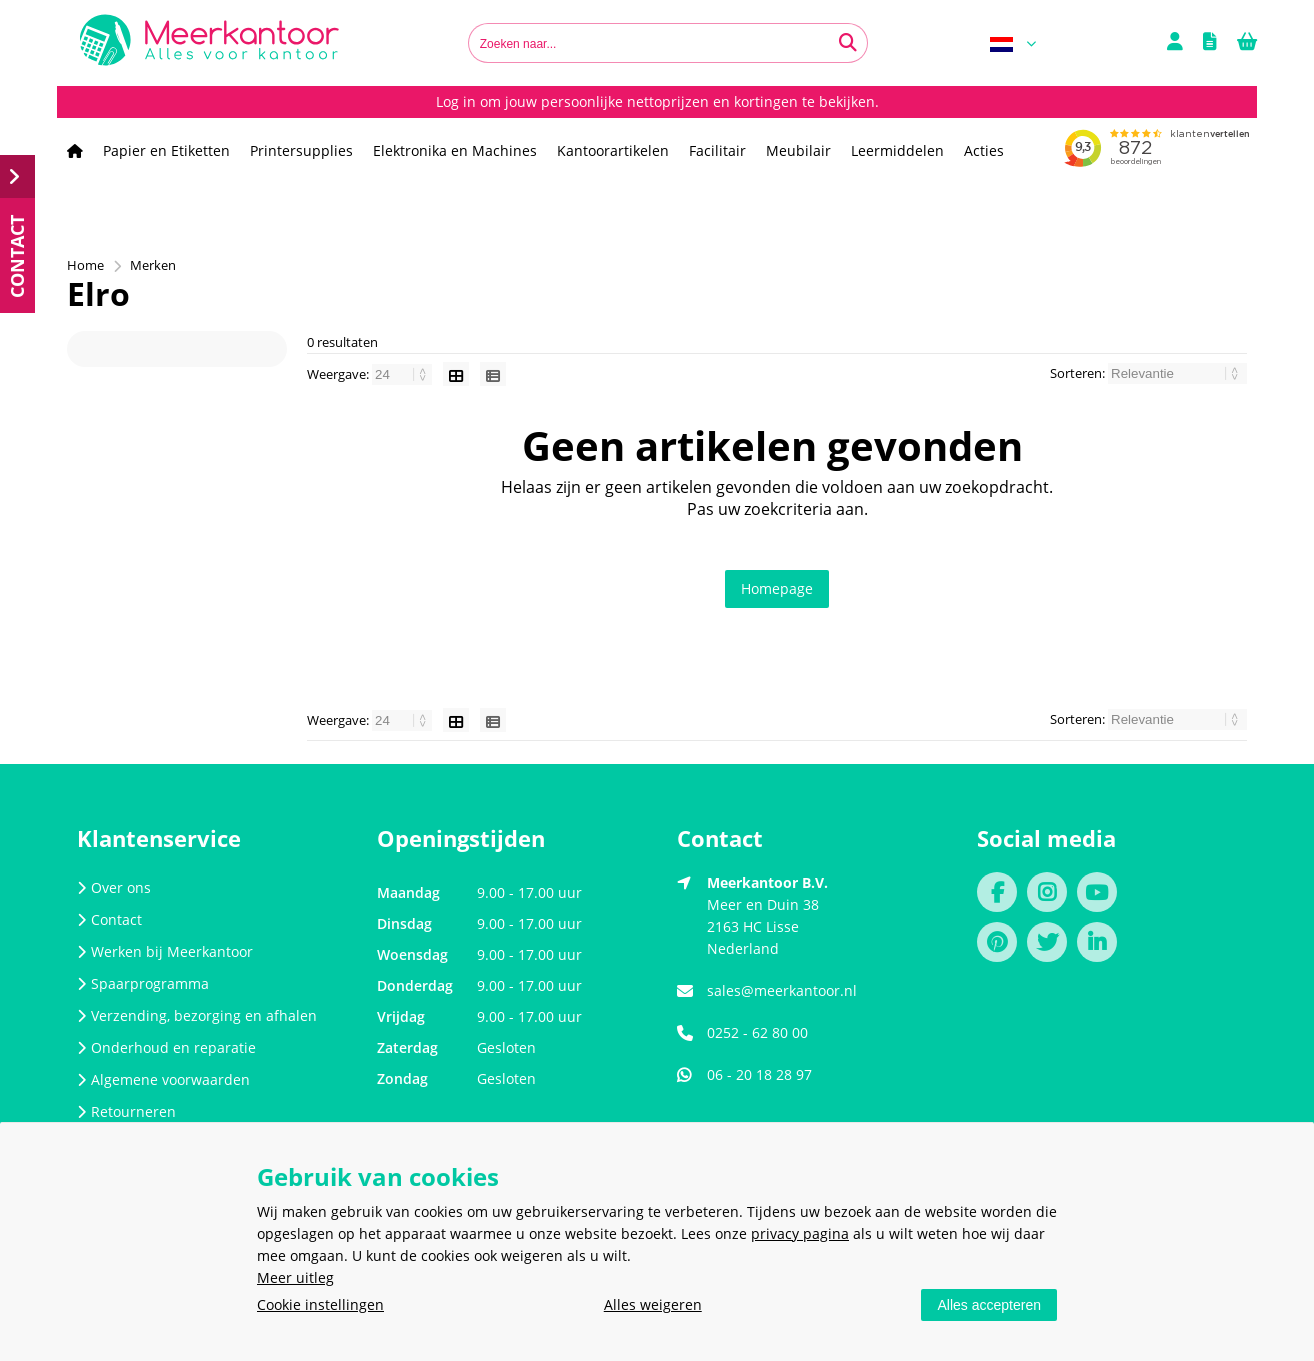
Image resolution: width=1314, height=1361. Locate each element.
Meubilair (798, 150)
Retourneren (126, 1111)
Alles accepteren (989, 1305)
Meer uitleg (295, 1277)
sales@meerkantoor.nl (782, 990)
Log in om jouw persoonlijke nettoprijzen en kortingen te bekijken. (657, 101)
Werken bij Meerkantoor (165, 951)
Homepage (777, 588)
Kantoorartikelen (613, 150)
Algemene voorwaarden (163, 1079)
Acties (984, 150)
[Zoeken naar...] (848, 43)
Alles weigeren (653, 1304)
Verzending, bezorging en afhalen (197, 1015)
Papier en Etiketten (166, 150)
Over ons (114, 887)
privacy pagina (800, 1233)
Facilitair (717, 150)
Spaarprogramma (143, 983)
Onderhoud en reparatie (166, 1047)
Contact (109, 919)
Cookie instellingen (320, 1304)
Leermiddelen (897, 150)
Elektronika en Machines (455, 150)
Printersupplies (301, 150)
